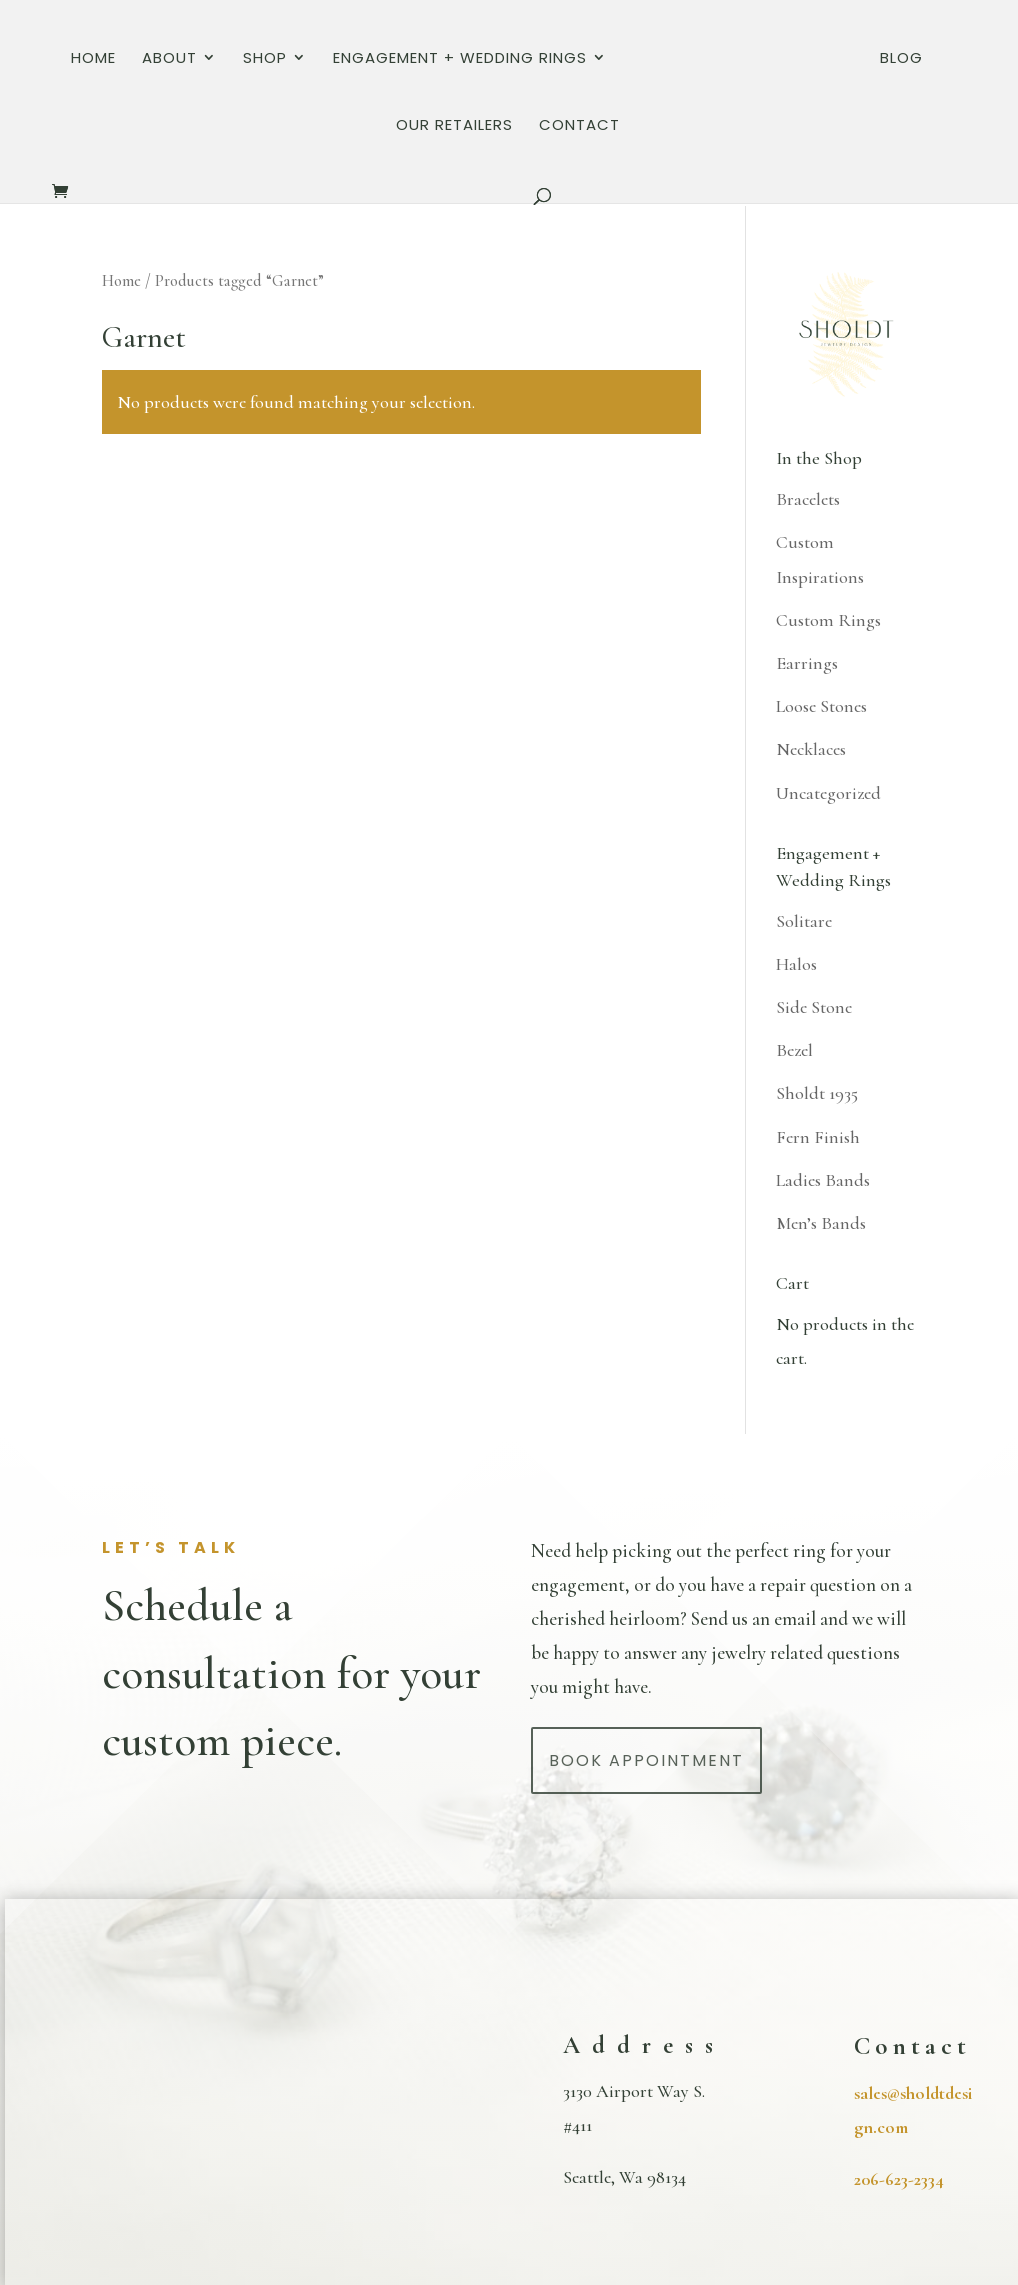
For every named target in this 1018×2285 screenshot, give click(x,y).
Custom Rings (828, 620)
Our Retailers (893, 62)
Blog (787, 62)
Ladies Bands (823, 1180)
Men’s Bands (821, 1223)
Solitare (804, 921)
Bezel (794, 1050)
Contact (508, 129)
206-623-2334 (899, 2179)
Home (64, 62)
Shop (236, 62)
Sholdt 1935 (817, 1093)
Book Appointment (646, 1760)
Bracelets (808, 499)
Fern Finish (818, 1137)
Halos (796, 964)
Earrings (807, 663)
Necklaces (811, 749)
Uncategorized (828, 793)
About (140, 62)
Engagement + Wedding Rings (431, 62)
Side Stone (814, 1007)
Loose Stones (821, 706)
